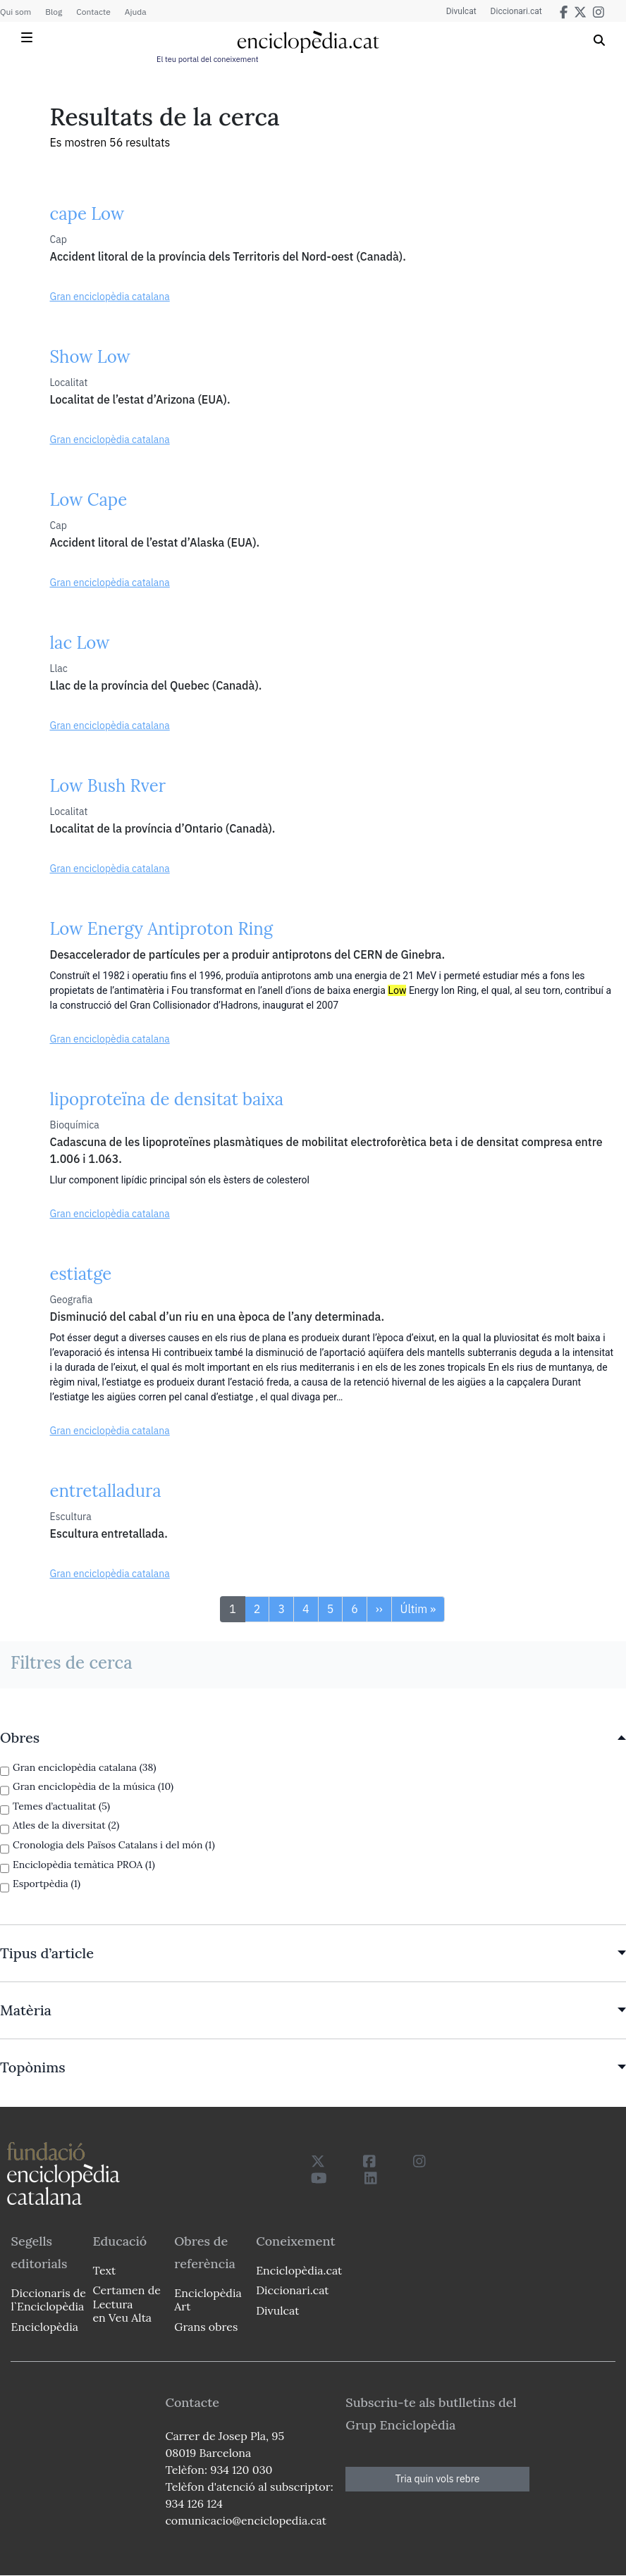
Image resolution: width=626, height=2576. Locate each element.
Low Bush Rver (108, 786)
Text (104, 2270)
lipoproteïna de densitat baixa (167, 1099)
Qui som (15, 11)
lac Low (80, 643)
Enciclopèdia (44, 2327)
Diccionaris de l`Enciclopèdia (48, 2299)
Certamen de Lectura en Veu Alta (126, 2303)
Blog (53, 11)
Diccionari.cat (516, 11)
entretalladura (105, 1491)
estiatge (81, 1274)
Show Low (90, 357)
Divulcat (461, 11)
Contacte (93, 11)
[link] (313, 1737)
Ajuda (136, 11)
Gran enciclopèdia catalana (110, 296)
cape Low (87, 214)
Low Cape (89, 500)
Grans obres (206, 2327)
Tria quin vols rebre (437, 2478)
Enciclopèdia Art (207, 2299)
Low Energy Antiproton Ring (162, 929)
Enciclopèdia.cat (298, 2270)
